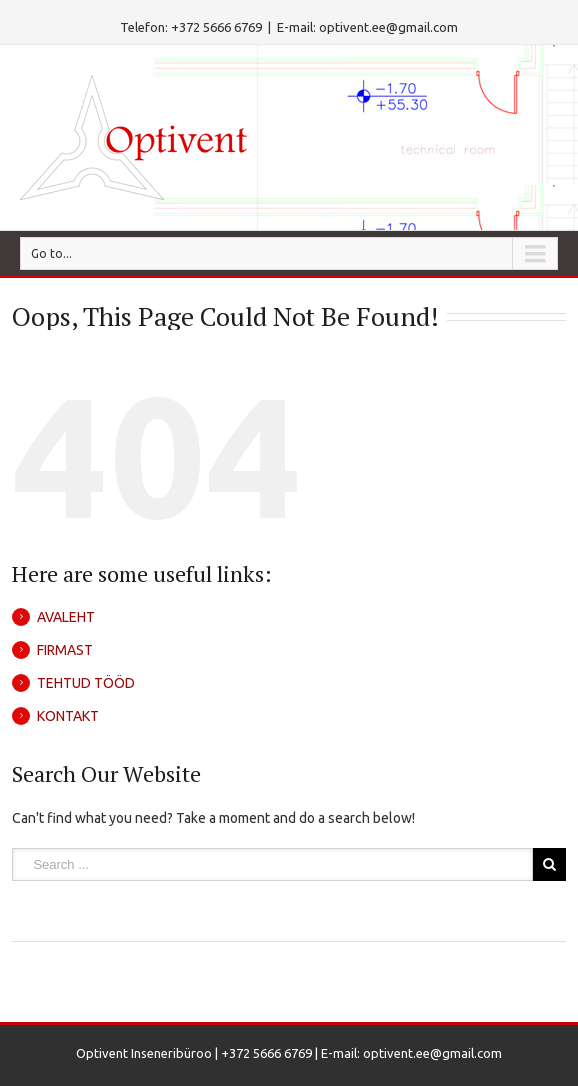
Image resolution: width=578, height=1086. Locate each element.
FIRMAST (65, 650)
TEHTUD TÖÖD (86, 683)
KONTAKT (68, 716)
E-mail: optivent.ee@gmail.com (367, 27)
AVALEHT (66, 617)
